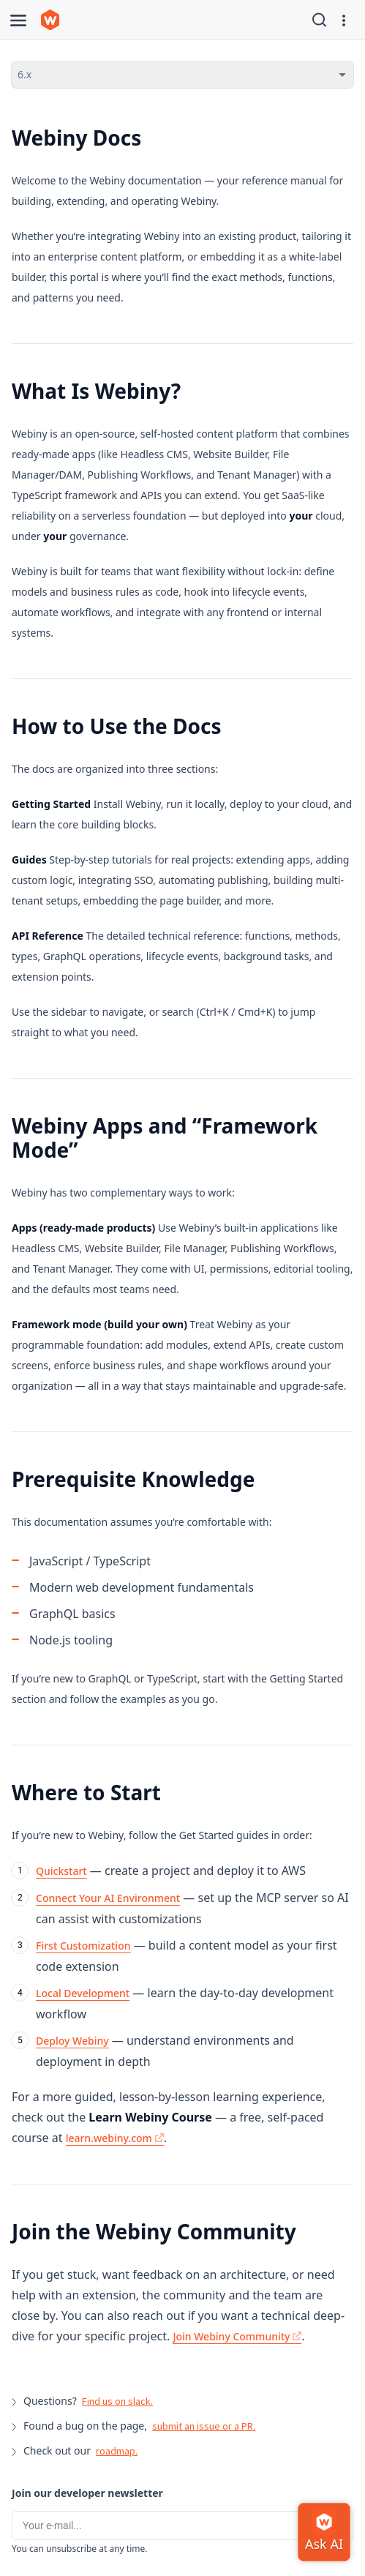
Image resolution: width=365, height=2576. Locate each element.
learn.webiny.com (115, 2138)
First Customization (83, 1945)
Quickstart (61, 1871)
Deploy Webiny (72, 2041)
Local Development (82, 1993)
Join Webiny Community (237, 2336)
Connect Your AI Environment (108, 1898)
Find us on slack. (117, 2401)
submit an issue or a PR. (203, 2426)
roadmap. (117, 2450)
